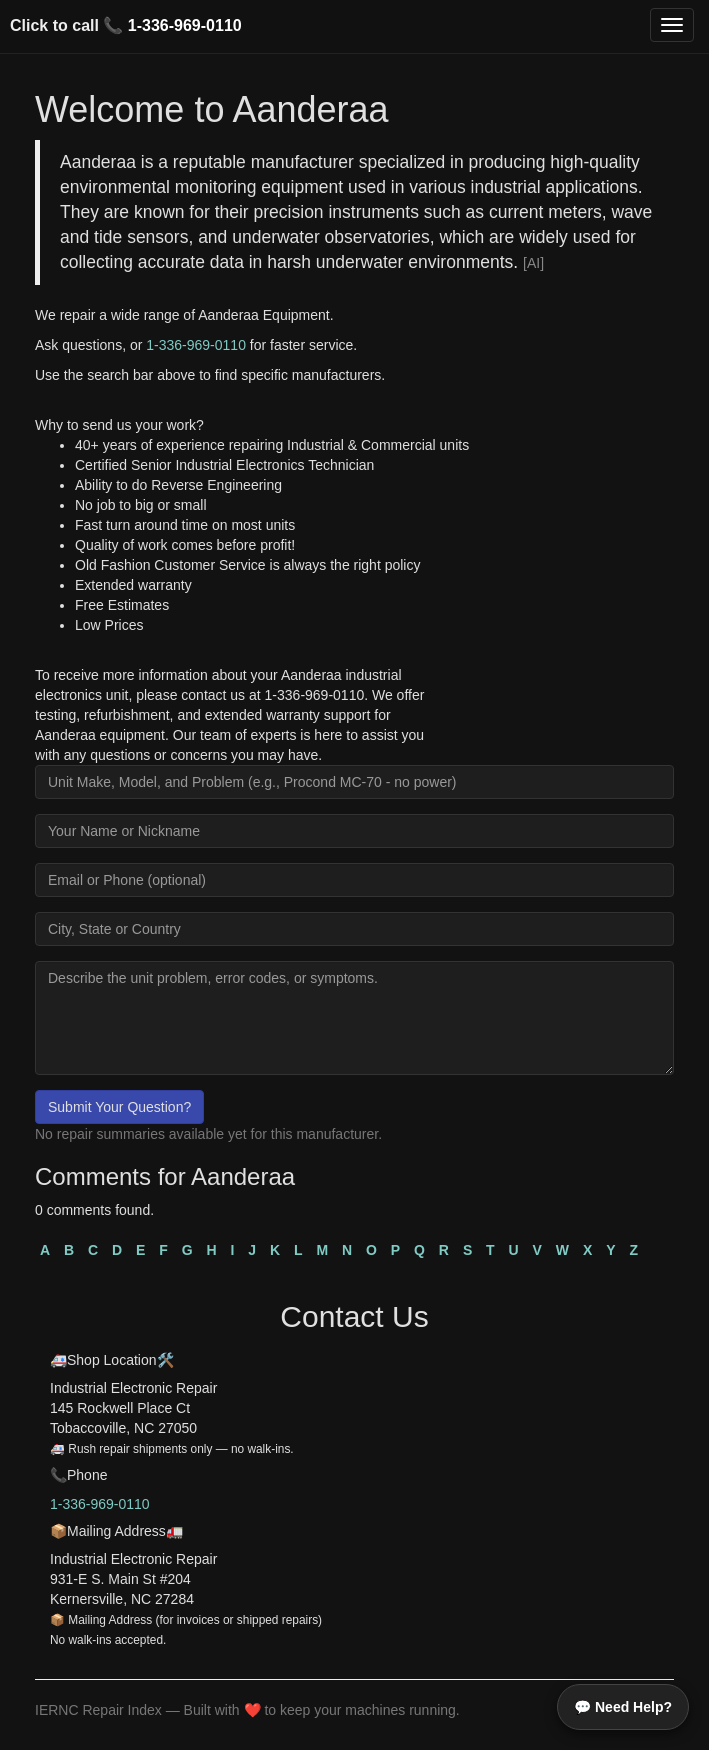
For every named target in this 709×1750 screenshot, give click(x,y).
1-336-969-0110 (185, 25)
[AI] (533, 263)
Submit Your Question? (119, 1107)
